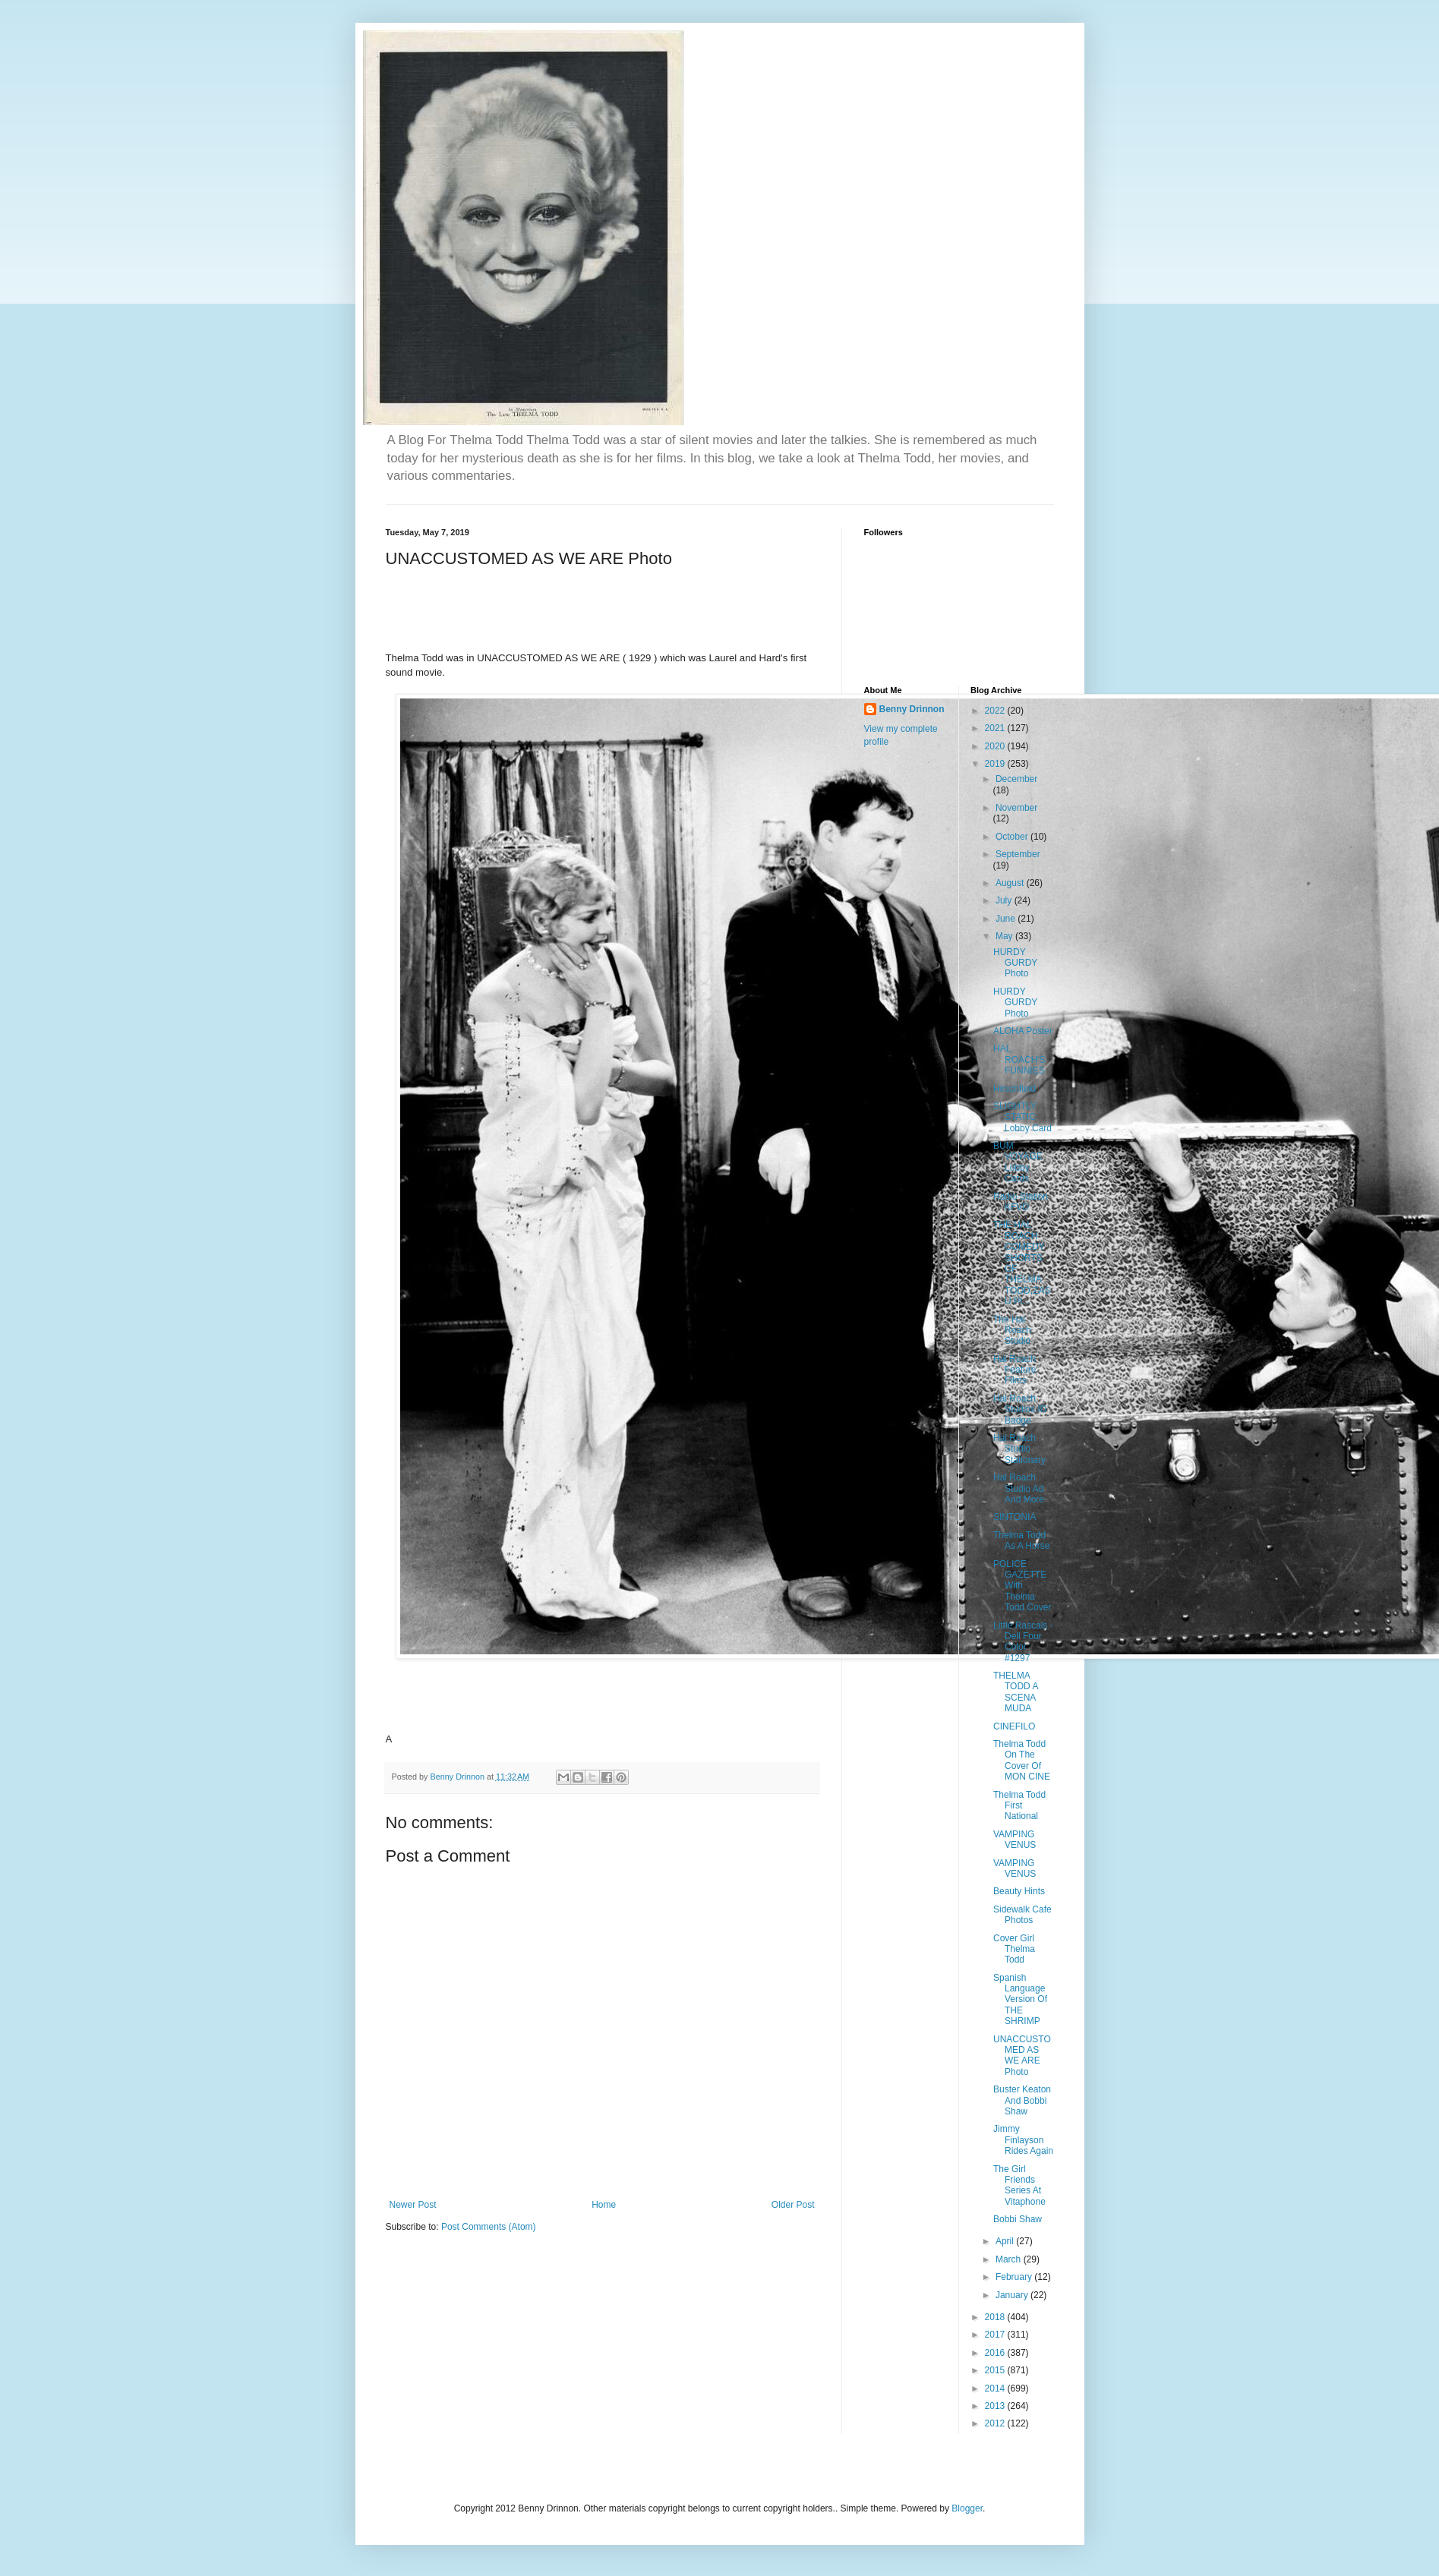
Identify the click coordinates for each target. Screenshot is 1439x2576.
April (1006, 2241)
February (1015, 2277)
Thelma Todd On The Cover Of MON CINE (1021, 1760)
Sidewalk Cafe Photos (1022, 1914)
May (1005, 936)
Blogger (967, 2508)
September (1018, 854)
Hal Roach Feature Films (1014, 1370)
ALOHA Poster (1022, 1031)
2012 (996, 2423)
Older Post (793, 2204)
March (1010, 2259)
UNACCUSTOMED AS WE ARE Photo (1022, 2055)
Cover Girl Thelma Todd (1014, 1949)
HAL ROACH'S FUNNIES (1019, 1059)
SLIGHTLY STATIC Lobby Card (1022, 1117)
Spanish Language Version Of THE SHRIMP (1020, 1999)
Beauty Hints (1019, 1891)
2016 (996, 2352)
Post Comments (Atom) (488, 2226)
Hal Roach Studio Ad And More (1018, 1488)
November (1016, 807)
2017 (996, 2334)
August (1011, 883)
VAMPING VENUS (1014, 1839)
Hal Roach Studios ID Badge (1019, 1409)
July (1005, 900)
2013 (996, 2406)
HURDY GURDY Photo (1015, 963)
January (1013, 2295)
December (1016, 779)
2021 (996, 728)
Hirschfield (1014, 1088)
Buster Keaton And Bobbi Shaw (1022, 2100)
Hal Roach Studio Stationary (1019, 1449)
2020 (996, 746)
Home (604, 2204)
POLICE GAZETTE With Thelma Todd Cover (1022, 1586)
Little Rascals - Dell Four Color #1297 (1023, 1641)
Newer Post (413, 2204)
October (1013, 836)
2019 (996, 763)
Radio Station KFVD (1020, 1201)
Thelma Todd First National (1019, 1805)
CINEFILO (1014, 1726)
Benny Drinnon (912, 709)
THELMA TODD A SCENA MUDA (1015, 1692)
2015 (996, 2370)
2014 (996, 2388)
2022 (996, 710)
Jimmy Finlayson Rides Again (1023, 2140)
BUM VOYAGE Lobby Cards (1018, 1162)
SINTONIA (1014, 1517)
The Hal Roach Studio (1012, 1330)
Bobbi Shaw (1017, 2219)
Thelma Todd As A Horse (1021, 1540)
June (1007, 918)
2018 (996, 2317)
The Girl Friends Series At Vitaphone (1019, 2185)
